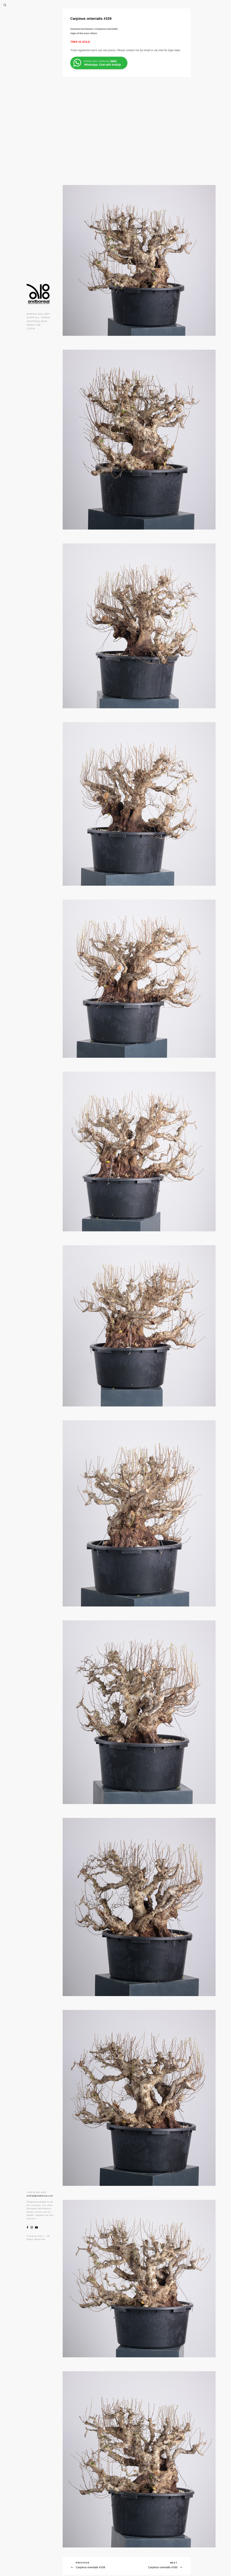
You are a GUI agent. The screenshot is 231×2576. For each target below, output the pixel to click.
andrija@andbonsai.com (40, 2196)
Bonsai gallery (38, 314)
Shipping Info (37, 321)
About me (34, 325)
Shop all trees (38, 317)
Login (31, 328)
